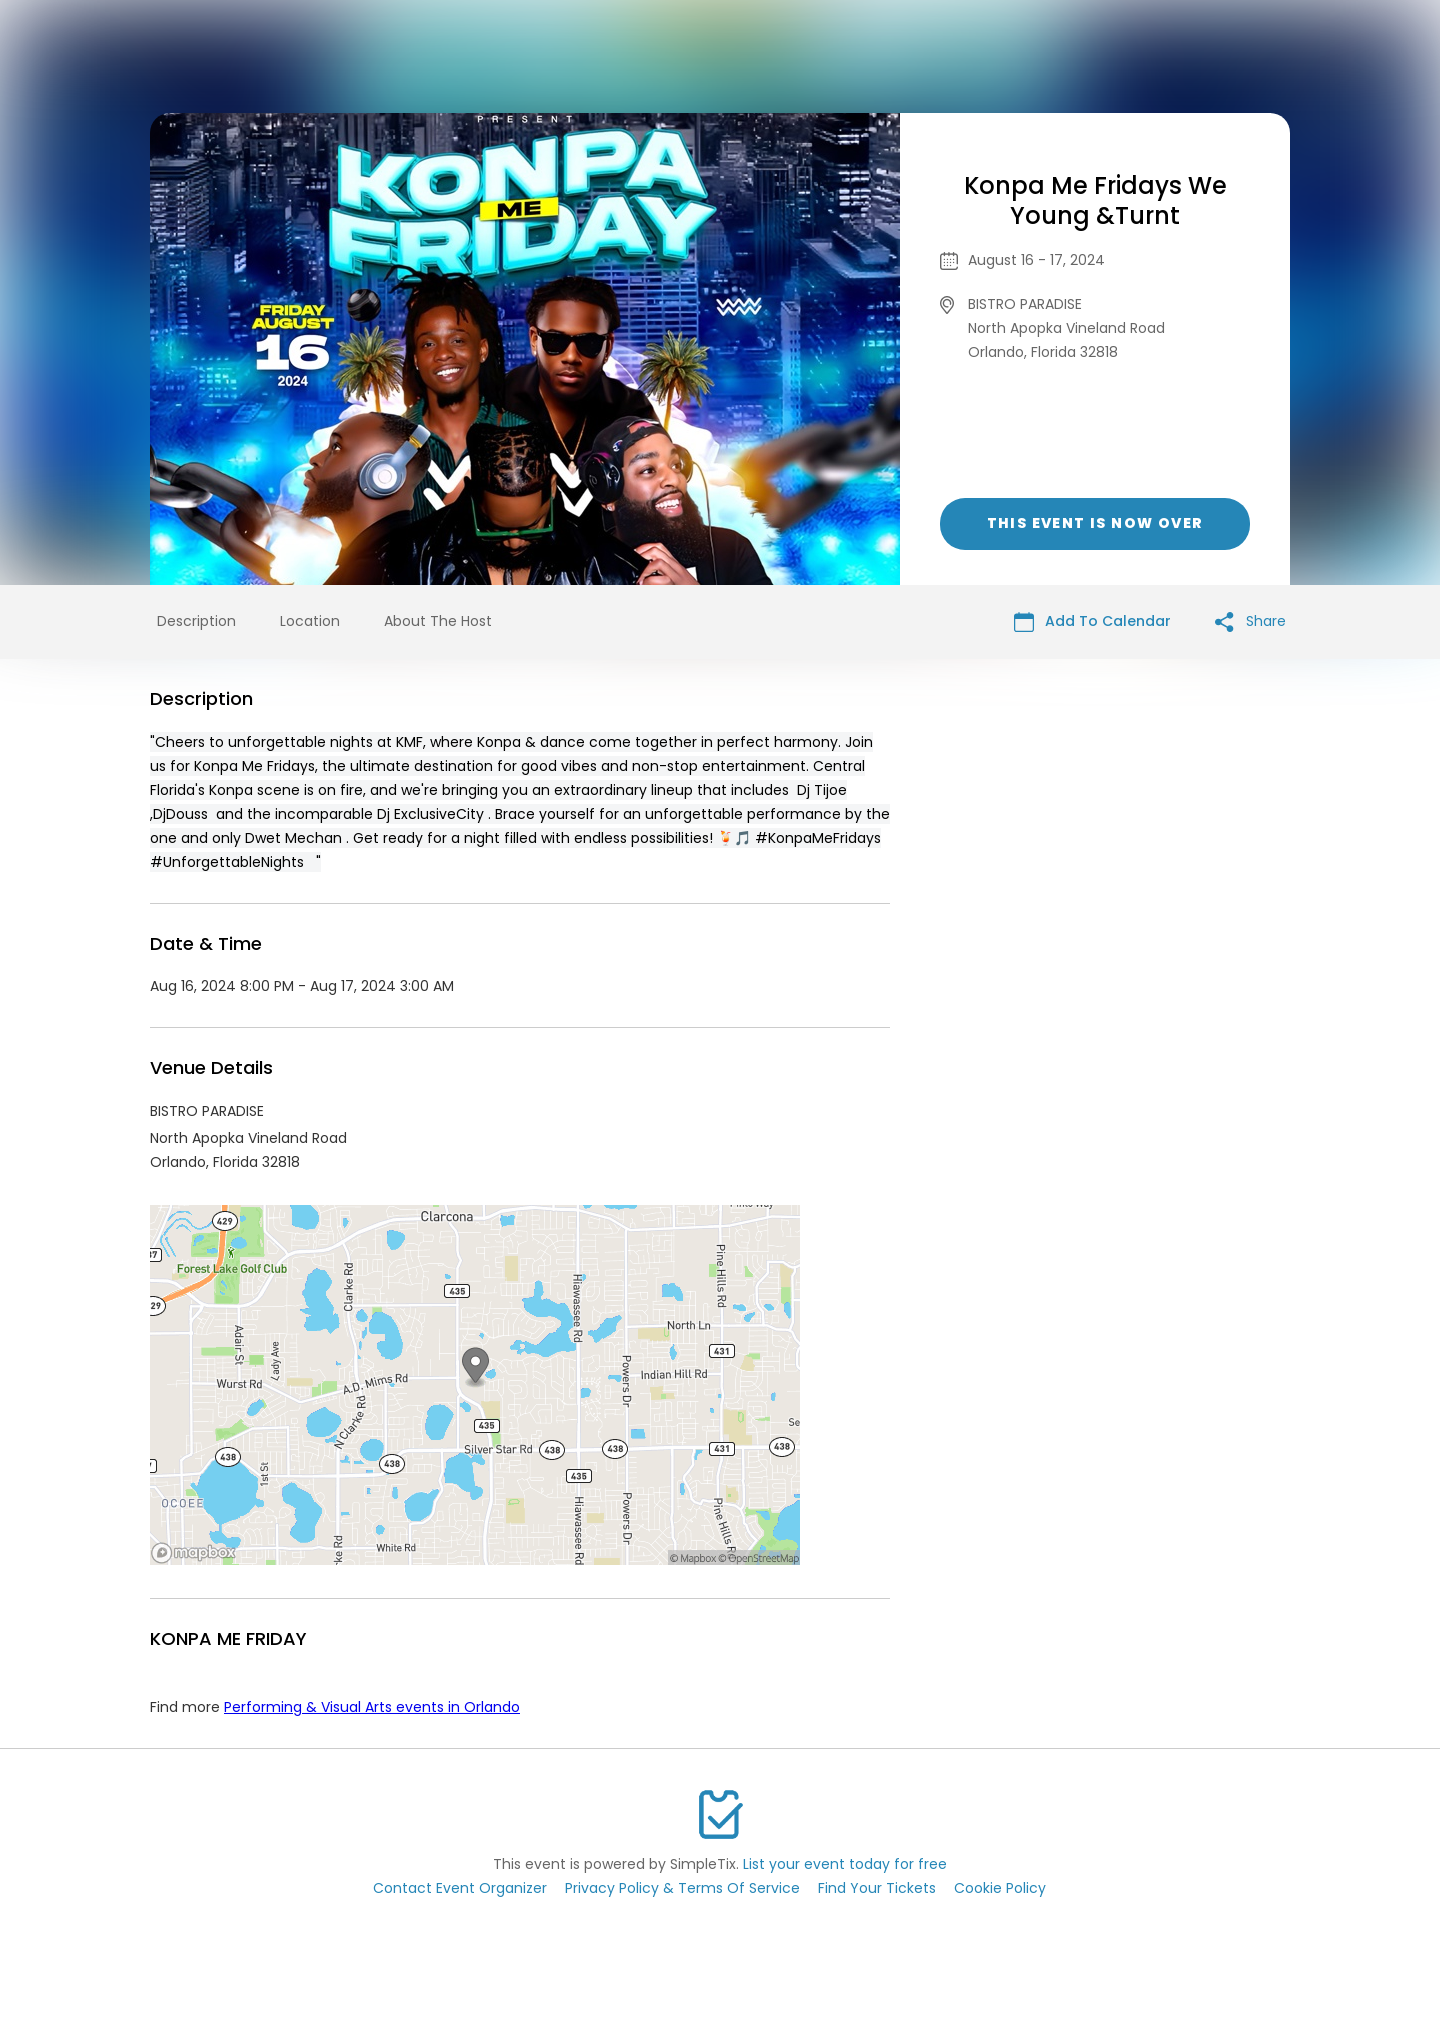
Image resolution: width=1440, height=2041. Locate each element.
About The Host (438, 621)
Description (196, 621)
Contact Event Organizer (460, 1888)
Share (1250, 621)
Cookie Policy (1000, 1888)
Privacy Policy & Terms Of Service (682, 1888)
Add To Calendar (1092, 621)
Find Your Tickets (877, 1888)
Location (310, 621)
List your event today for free (845, 1864)
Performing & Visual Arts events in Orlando (372, 1707)
